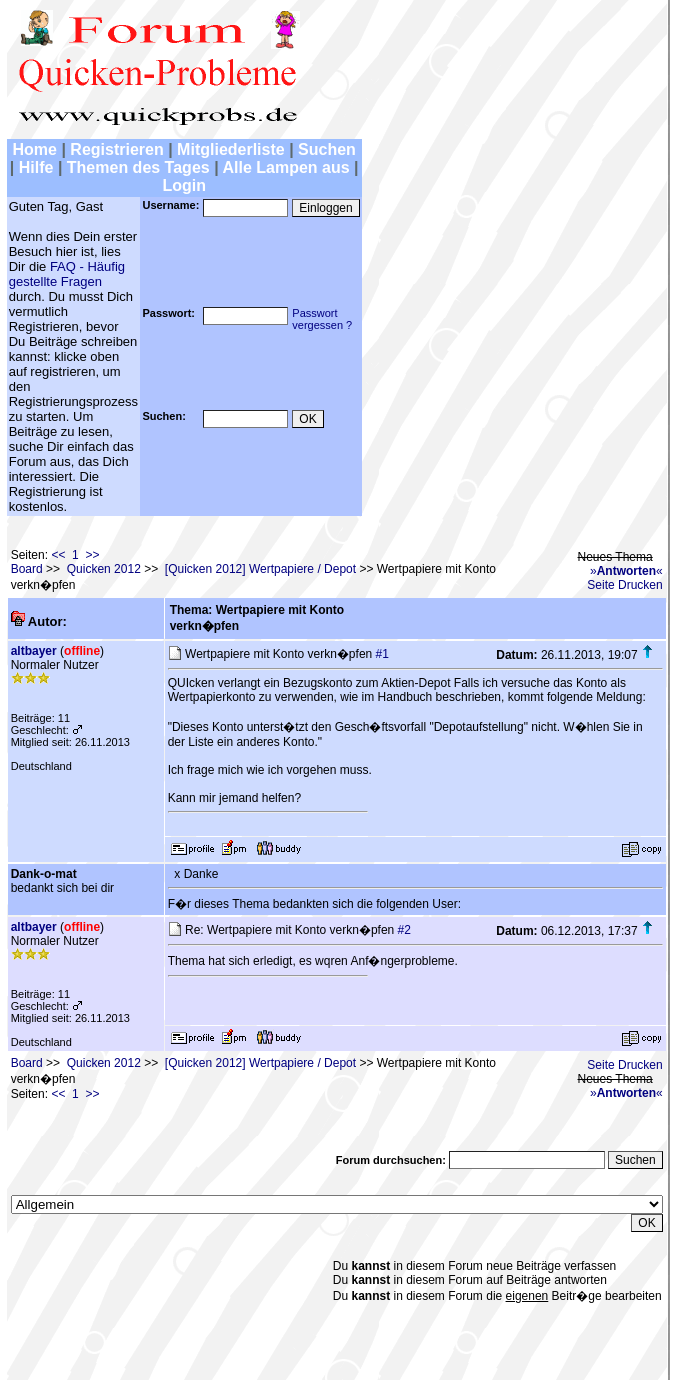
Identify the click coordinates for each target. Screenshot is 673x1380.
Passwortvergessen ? (322, 319)
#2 (404, 930)
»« (626, 571)
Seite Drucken (624, 585)
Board (27, 569)
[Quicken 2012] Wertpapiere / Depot (260, 569)
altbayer (34, 651)
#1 (382, 654)
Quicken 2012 (104, 569)
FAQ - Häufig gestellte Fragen (67, 274)
